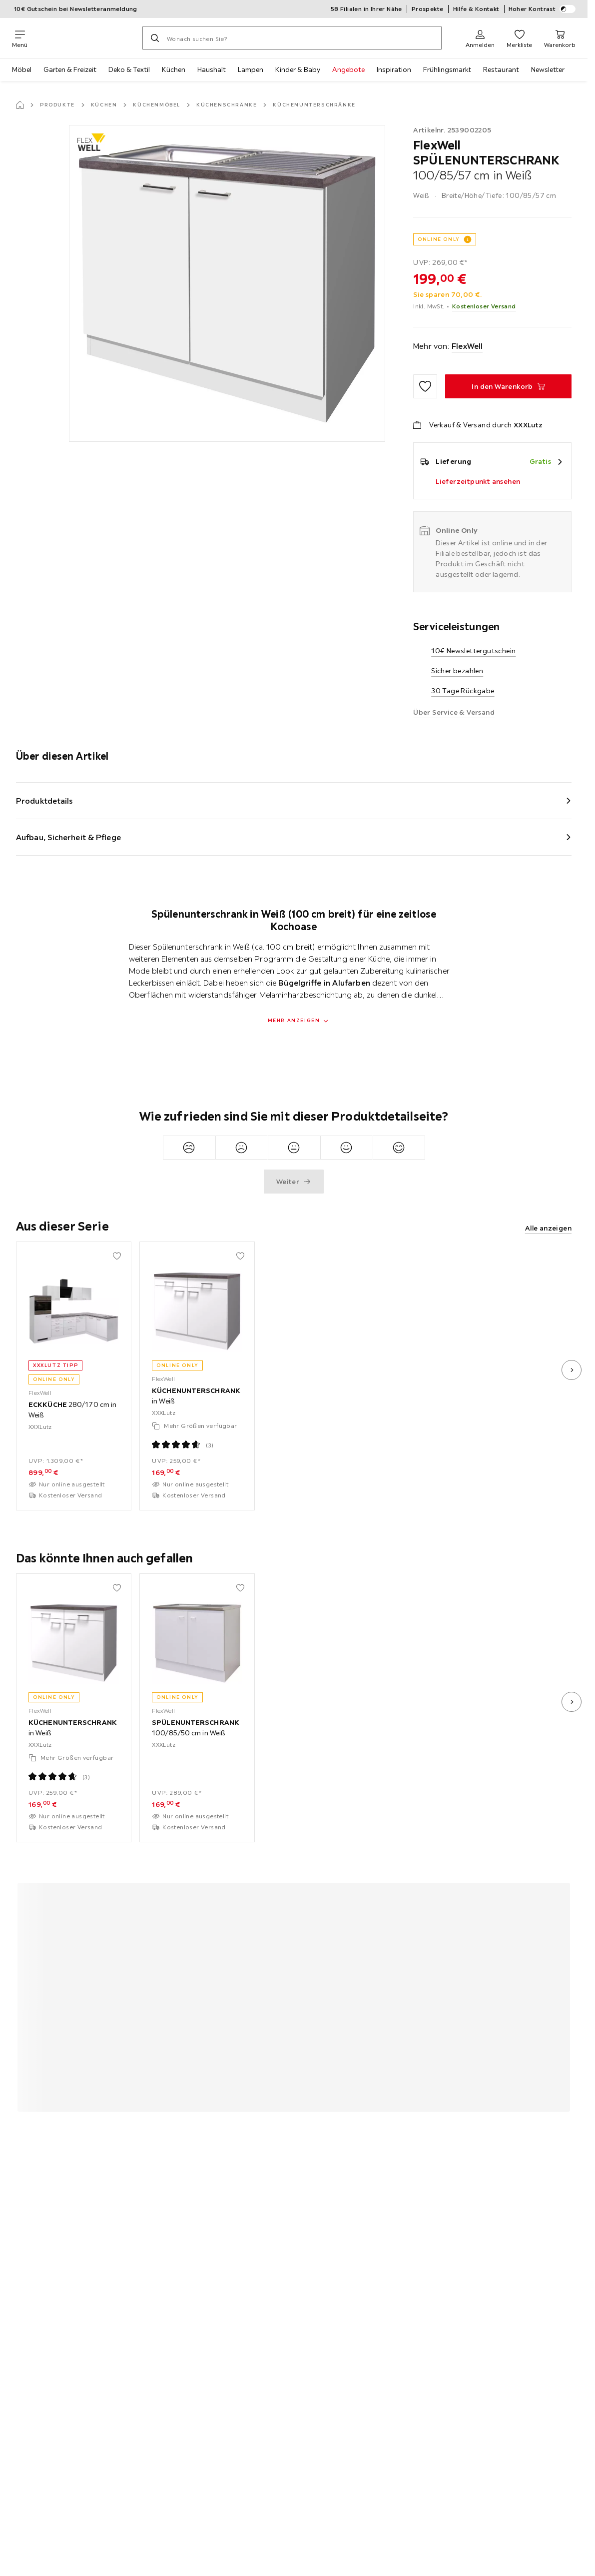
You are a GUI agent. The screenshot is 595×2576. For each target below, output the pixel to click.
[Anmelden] (480, 38)
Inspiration (394, 69)
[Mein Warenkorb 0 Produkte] (560, 38)
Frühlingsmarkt (447, 69)
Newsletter (548, 69)
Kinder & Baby (297, 69)
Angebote (348, 69)
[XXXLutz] (84, 38)
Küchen (173, 69)
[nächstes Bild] (572, 1370)
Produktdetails (44, 801)
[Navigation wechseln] (19, 38)
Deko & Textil (129, 69)
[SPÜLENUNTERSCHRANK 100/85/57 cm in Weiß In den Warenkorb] (508, 386)
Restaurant (501, 69)
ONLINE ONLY (439, 239)
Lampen (250, 69)
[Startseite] (20, 105)
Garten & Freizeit (69, 69)
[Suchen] (155, 38)
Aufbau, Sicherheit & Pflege (68, 837)
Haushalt (211, 69)
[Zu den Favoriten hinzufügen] (425, 386)
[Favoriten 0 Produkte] (519, 38)
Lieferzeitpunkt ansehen (478, 481)
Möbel (21, 69)
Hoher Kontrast (542, 9)
